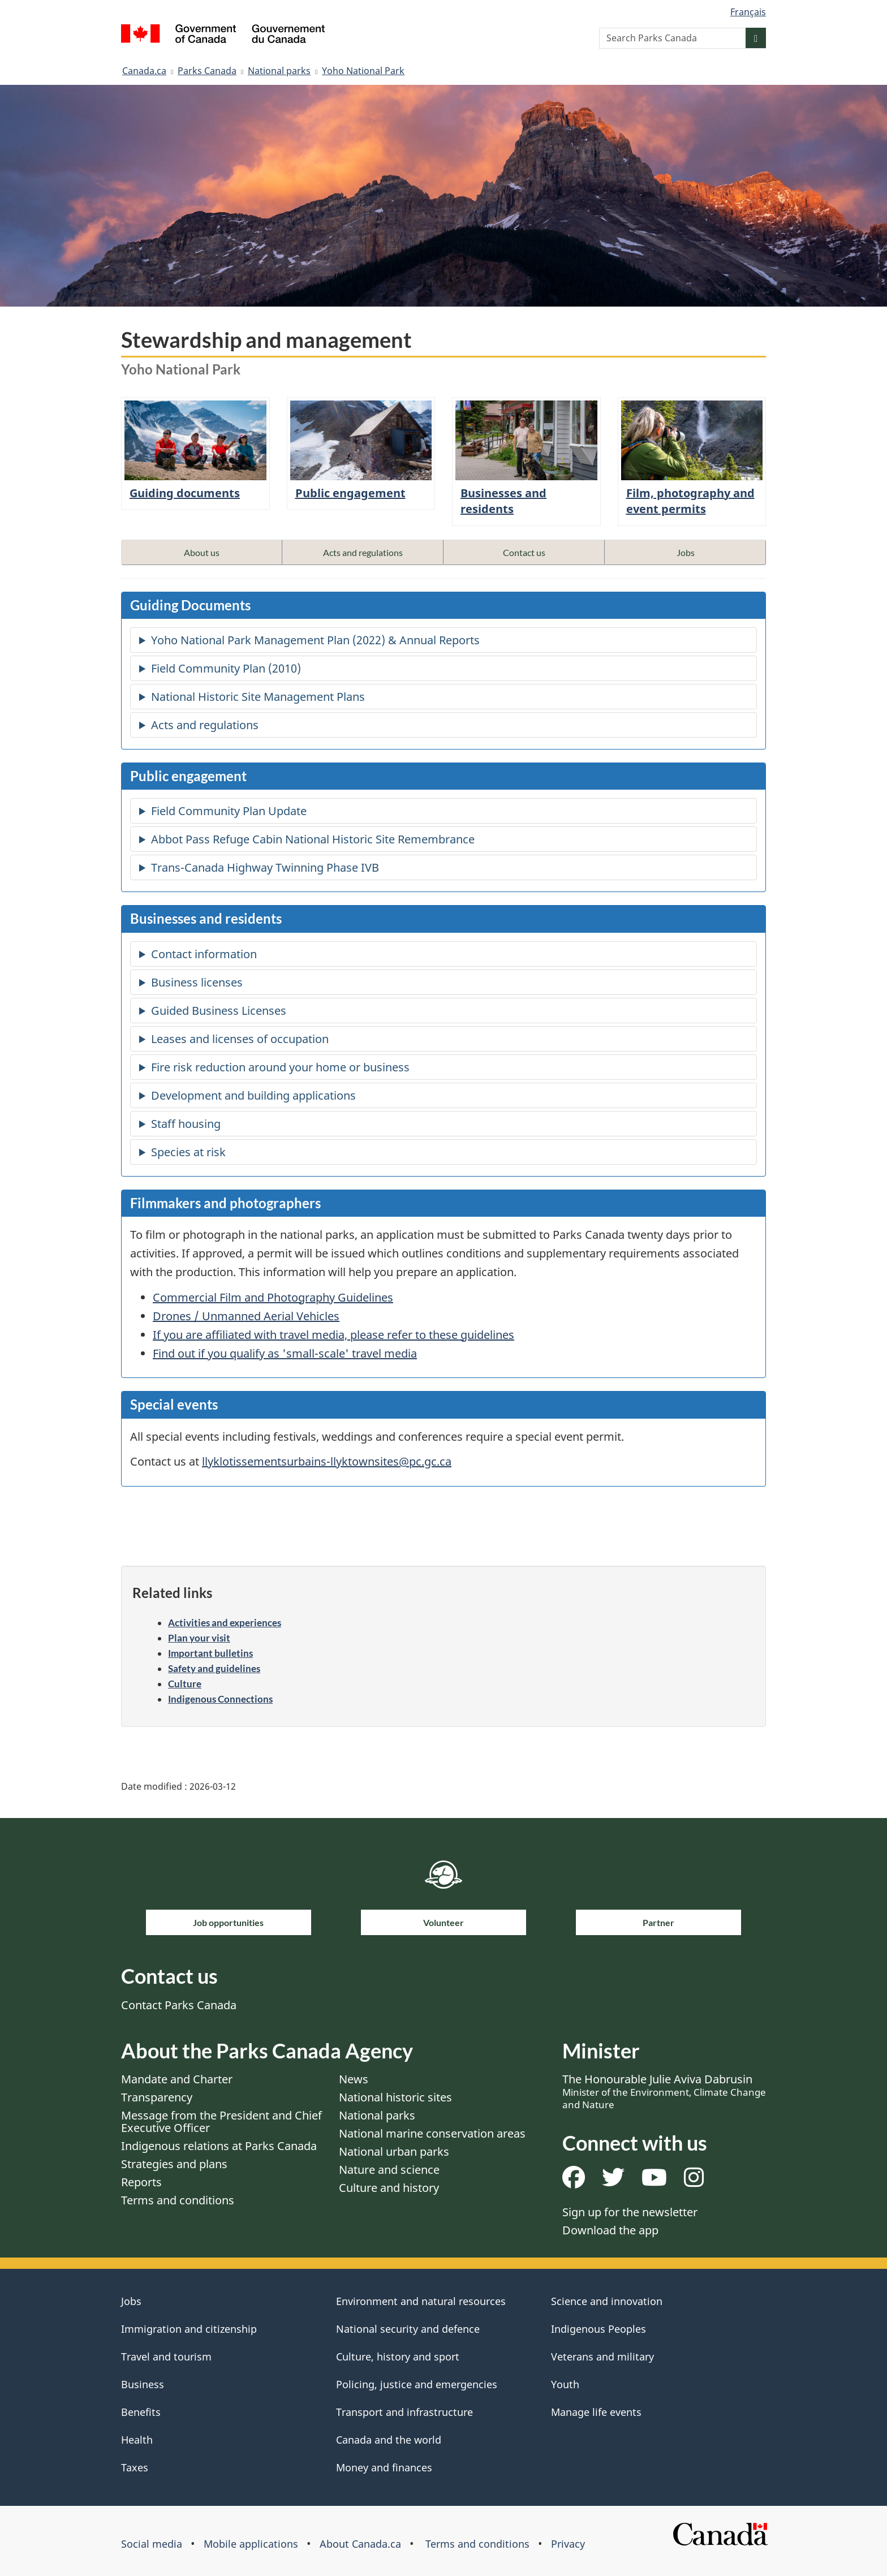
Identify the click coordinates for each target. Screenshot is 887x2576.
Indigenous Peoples (598, 2329)
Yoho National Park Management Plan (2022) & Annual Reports (315, 640)
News (353, 2079)
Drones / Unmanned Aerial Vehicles (246, 1316)
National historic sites (395, 2097)
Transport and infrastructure (404, 2412)
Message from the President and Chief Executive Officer (221, 2121)
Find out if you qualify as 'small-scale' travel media (285, 1353)
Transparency (156, 2097)
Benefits (141, 2412)
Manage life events (596, 2412)
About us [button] (201, 552)
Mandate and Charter (176, 2079)
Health (137, 2439)
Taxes (134, 2467)
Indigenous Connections (220, 1699)
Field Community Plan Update (229, 811)
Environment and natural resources (421, 2301)
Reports (141, 2182)
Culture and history (389, 2187)
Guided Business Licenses (218, 1010)
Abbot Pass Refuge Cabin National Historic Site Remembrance (313, 839)
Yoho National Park (363, 70)
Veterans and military (602, 2356)
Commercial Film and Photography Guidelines (273, 1297)
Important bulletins (210, 1653)
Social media (151, 2544)
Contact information (204, 954)
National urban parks (394, 2151)
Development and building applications (253, 1095)
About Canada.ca (360, 2544)
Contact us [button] (524, 552)
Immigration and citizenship (189, 2329)
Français (748, 12)
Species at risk (188, 1152)
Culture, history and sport (397, 2356)
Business (142, 2384)
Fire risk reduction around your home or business (280, 1067)
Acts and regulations (205, 725)
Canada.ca (144, 70)
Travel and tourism (166, 2356)
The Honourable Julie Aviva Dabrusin (664, 2091)
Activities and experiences (224, 1623)
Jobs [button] (686, 552)
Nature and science (389, 2169)
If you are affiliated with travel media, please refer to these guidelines (333, 1334)
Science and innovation (606, 2301)
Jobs (131, 2301)
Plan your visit (199, 1638)
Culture (184, 1684)
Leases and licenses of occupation (240, 1038)
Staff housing (186, 1123)
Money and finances (384, 2467)
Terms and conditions (177, 2200)
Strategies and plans (174, 2164)
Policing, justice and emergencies (416, 2384)
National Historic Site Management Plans (258, 696)
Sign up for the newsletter (629, 2212)
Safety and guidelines (214, 1668)
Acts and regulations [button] (363, 552)
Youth (565, 2384)
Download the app (610, 2230)
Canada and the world (388, 2439)
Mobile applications (251, 2544)
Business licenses (197, 982)
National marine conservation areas (432, 2133)
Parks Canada (207, 70)
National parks (279, 70)
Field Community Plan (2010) (226, 668)
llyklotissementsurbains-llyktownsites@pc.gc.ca (326, 1461)
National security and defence (408, 2329)
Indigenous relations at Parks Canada (219, 2145)
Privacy (568, 2544)
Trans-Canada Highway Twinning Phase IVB (265, 867)
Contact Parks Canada (178, 2005)
